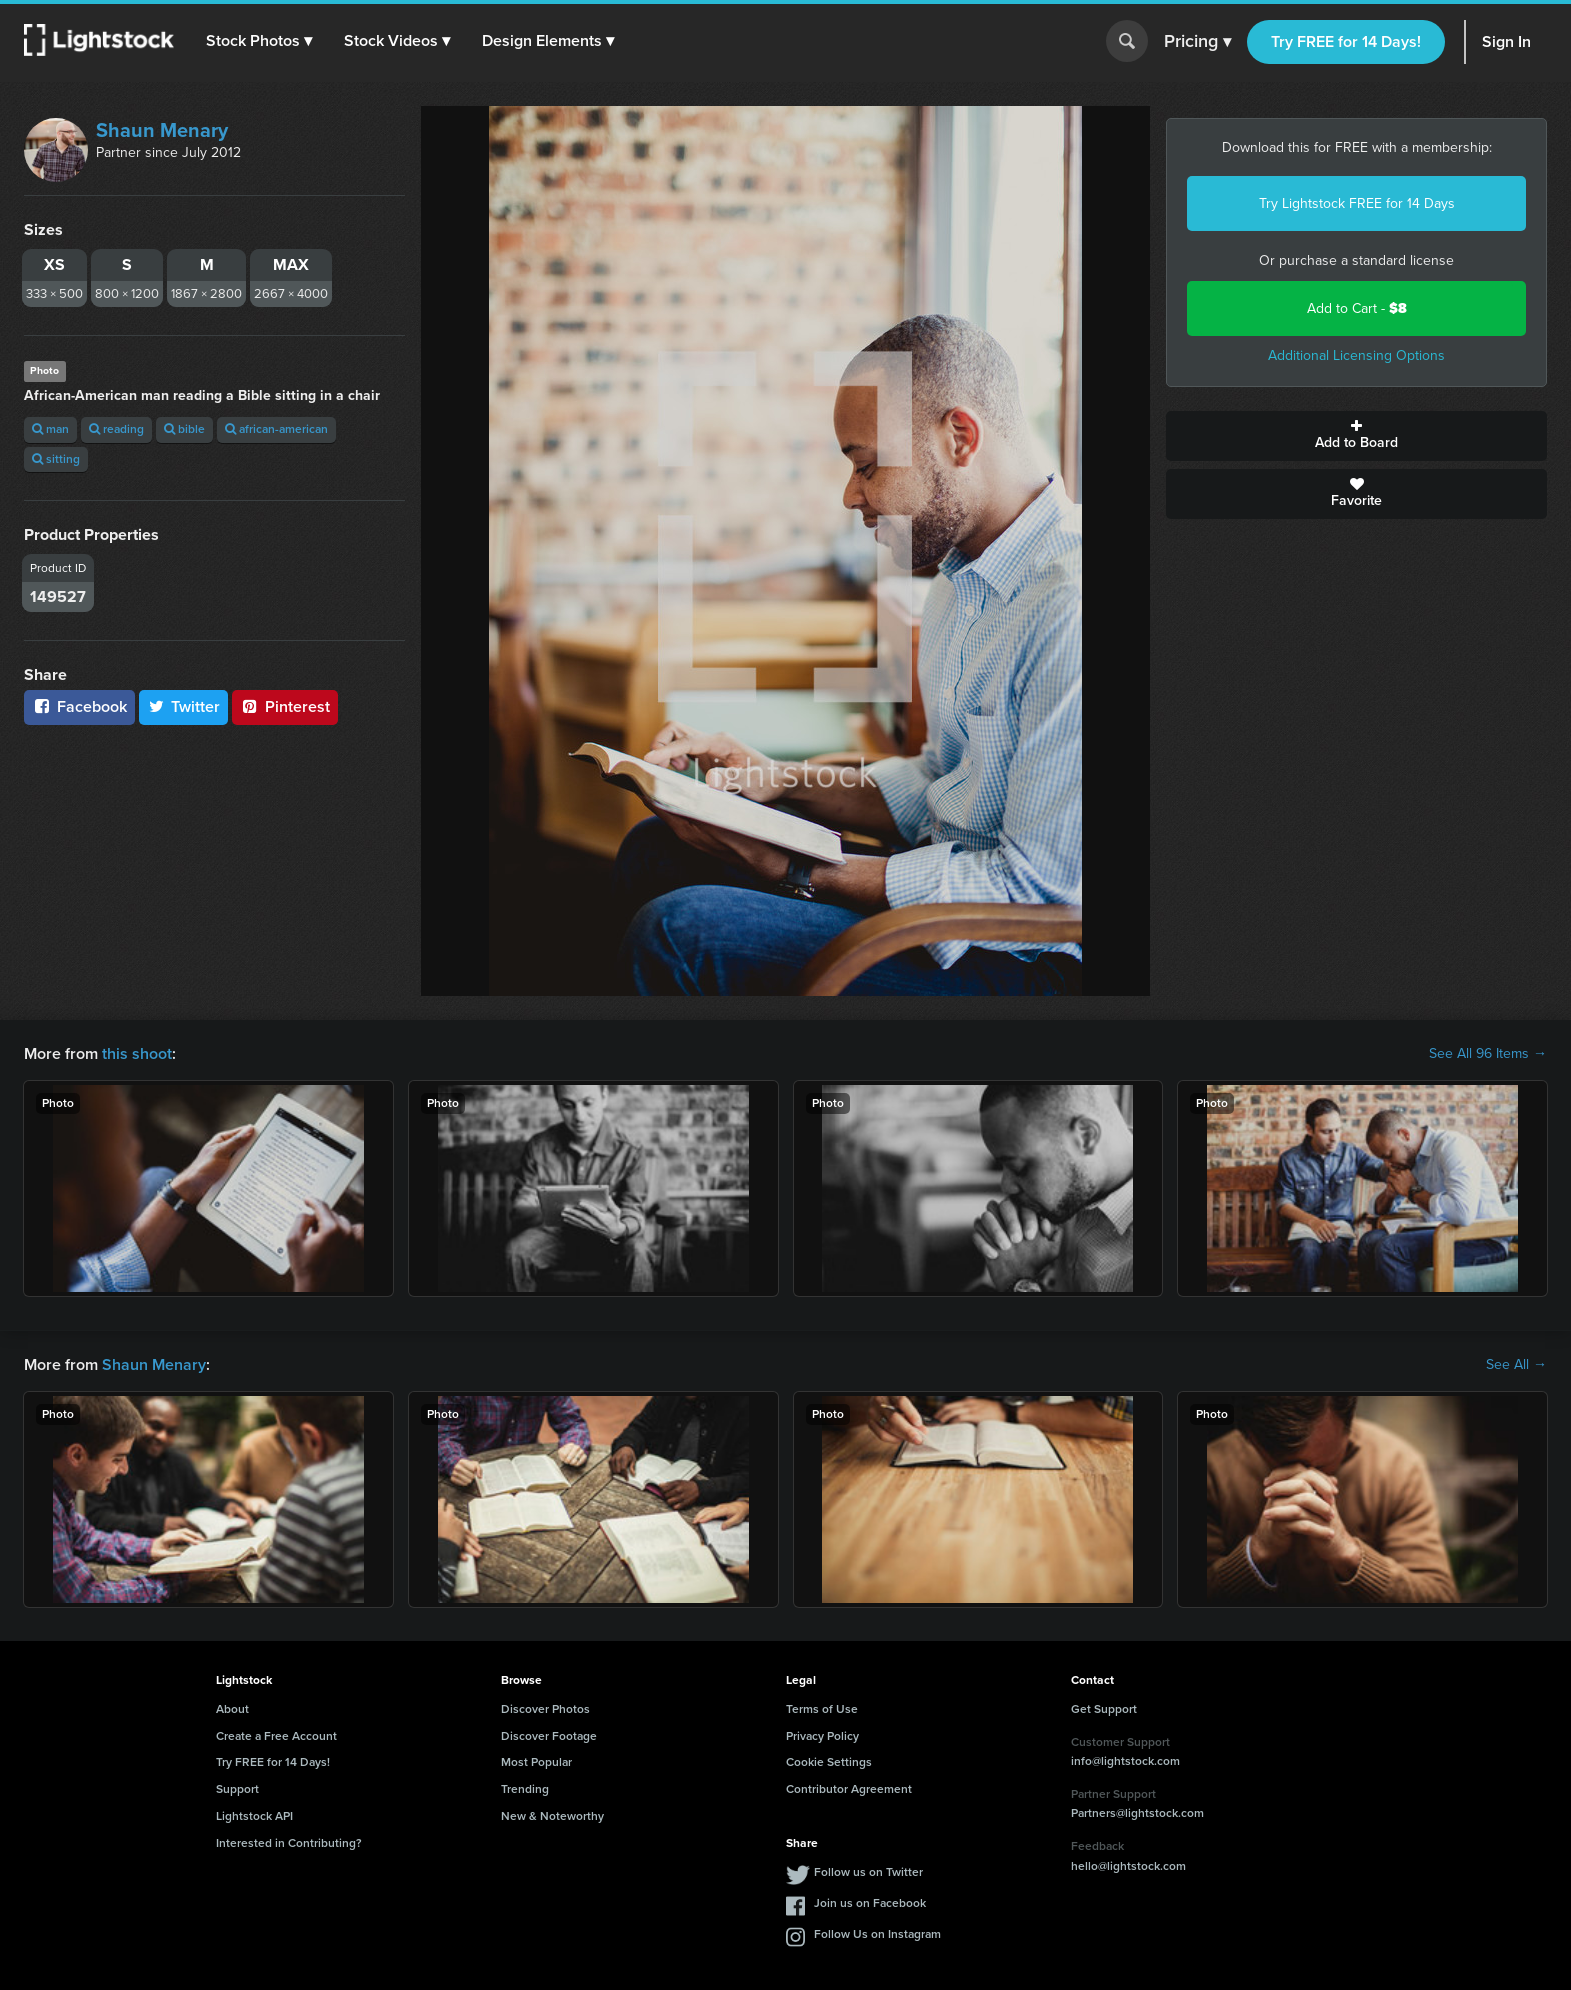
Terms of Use (822, 1709)
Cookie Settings (829, 1762)
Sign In (1506, 41)
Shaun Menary (162, 130)
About (232, 1709)
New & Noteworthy (552, 1816)
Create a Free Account (276, 1736)
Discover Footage (549, 1736)
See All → (1516, 1365)
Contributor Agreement (849, 1789)
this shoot (137, 1053)
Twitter (184, 706)
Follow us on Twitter (868, 1872)
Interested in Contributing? (289, 1843)
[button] (259, 41)
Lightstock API (254, 1816)
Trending (525, 1789)
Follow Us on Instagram (877, 1934)
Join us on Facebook (870, 1903)
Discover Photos (545, 1709)
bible (184, 429)
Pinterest (285, 706)
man (50, 429)
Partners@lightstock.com (1137, 1813)
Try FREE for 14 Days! (1346, 41)
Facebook (79, 706)
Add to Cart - (1357, 308)
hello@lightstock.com (1128, 1866)
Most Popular (536, 1762)
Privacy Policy (822, 1736)
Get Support (1104, 1709)
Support (237, 1789)
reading (116, 429)
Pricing (1197, 42)
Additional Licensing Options (1356, 355)
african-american (276, 429)
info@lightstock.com (1125, 1761)
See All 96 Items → (1488, 1054)
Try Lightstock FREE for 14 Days (1357, 203)
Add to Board (1356, 436)
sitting (56, 459)
